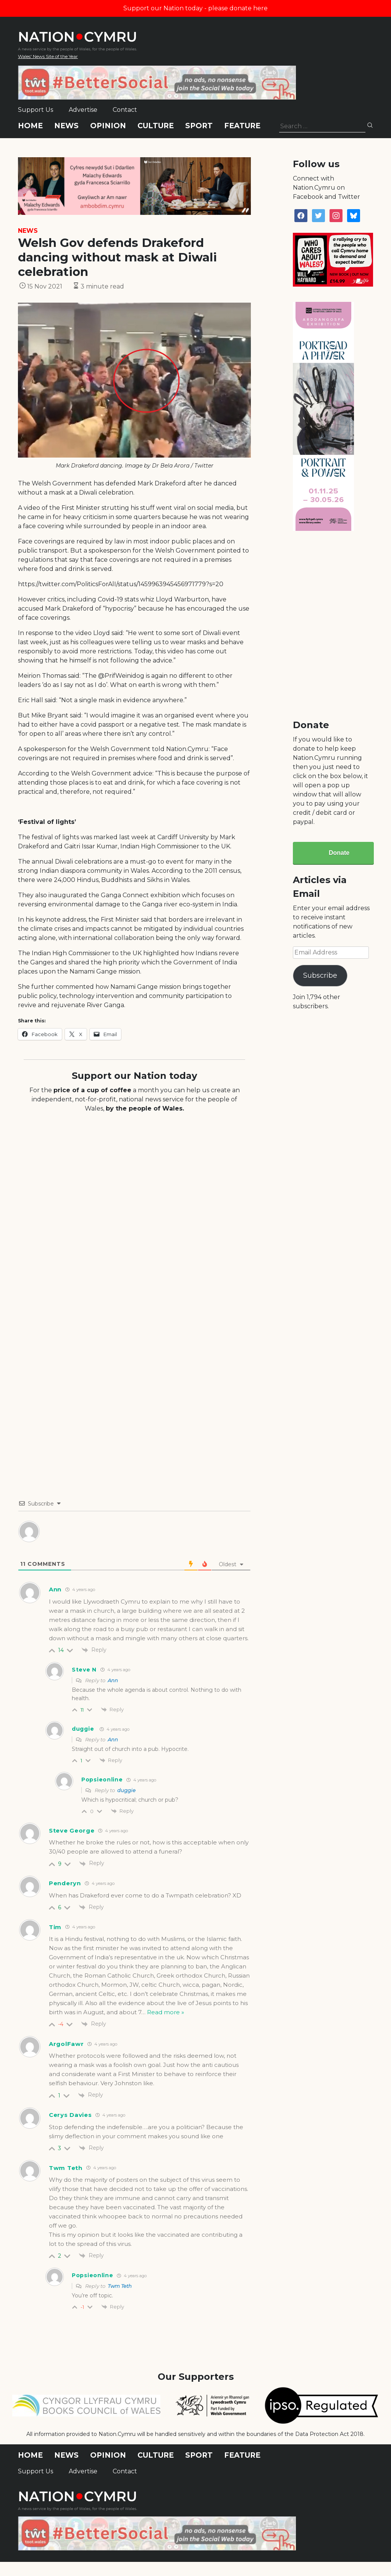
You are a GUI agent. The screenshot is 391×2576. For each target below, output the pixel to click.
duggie (83, 1728)
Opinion (108, 125)
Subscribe (320, 975)
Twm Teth (65, 2167)
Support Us (35, 109)
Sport (199, 125)
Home (30, 125)
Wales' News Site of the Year (48, 56)
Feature (242, 125)
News (66, 125)
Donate (339, 853)
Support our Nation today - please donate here (195, 8)
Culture (155, 125)
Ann (113, 1680)
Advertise (83, 109)
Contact (125, 109)
